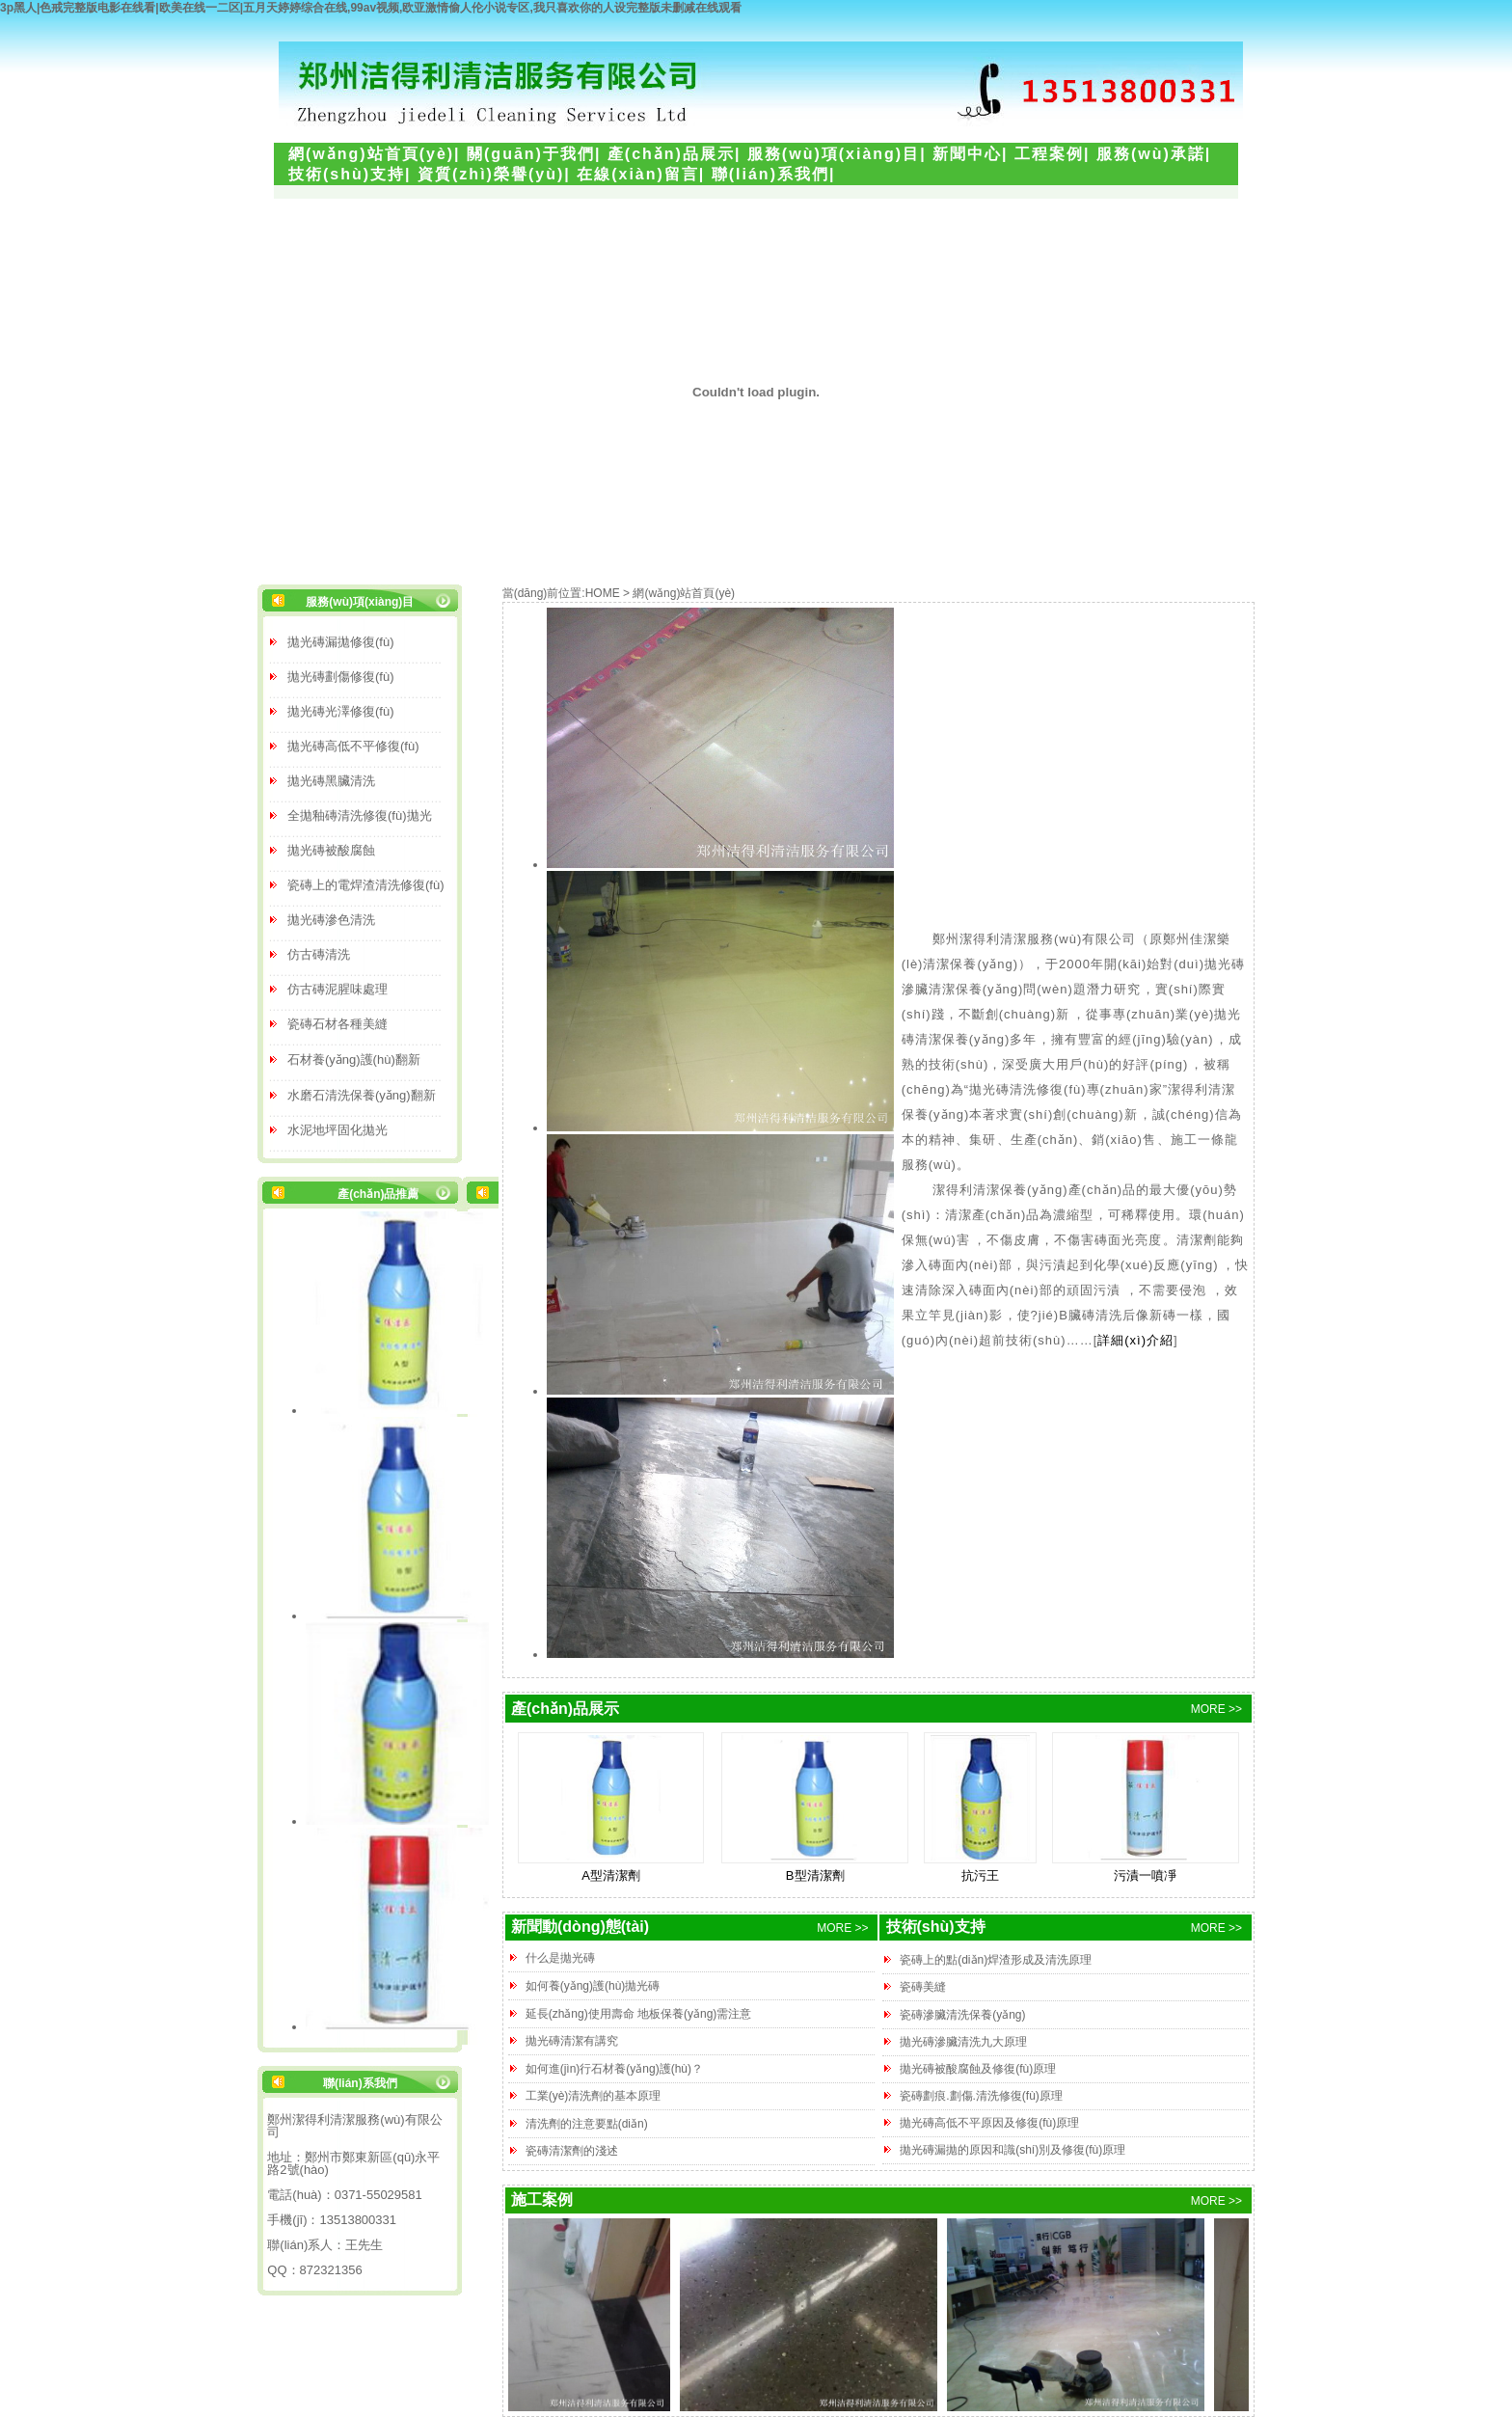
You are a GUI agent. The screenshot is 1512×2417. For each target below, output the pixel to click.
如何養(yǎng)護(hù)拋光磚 (593, 1986)
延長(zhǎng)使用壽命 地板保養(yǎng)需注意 (639, 2014)
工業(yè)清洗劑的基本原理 (594, 2096)
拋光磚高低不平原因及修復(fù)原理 (989, 2123)
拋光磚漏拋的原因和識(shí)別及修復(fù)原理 (1012, 2150)
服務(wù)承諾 (1150, 154)
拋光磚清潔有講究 (572, 2041)
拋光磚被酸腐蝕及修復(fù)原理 (978, 2069)
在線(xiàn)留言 (638, 174)
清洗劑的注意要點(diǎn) (587, 2124)
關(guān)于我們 (531, 154)
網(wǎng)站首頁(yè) (371, 154)
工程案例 (1049, 154)
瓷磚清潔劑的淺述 (572, 2151)
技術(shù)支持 (346, 174)
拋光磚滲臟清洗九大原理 (963, 2042)
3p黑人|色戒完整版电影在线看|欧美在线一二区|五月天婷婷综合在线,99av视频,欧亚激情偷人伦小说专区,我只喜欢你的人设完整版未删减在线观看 (371, 7)
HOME (602, 593)
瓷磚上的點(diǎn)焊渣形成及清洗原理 (996, 1960)
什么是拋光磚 (560, 1958)
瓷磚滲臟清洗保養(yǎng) (962, 2015)
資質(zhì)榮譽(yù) (491, 174)
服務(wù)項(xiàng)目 (833, 154)
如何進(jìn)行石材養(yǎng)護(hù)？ (614, 2069)
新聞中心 (967, 154)
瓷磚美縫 (923, 1987)
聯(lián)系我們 (770, 174)
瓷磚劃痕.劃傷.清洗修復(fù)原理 (981, 2096)
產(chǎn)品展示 (671, 154)
